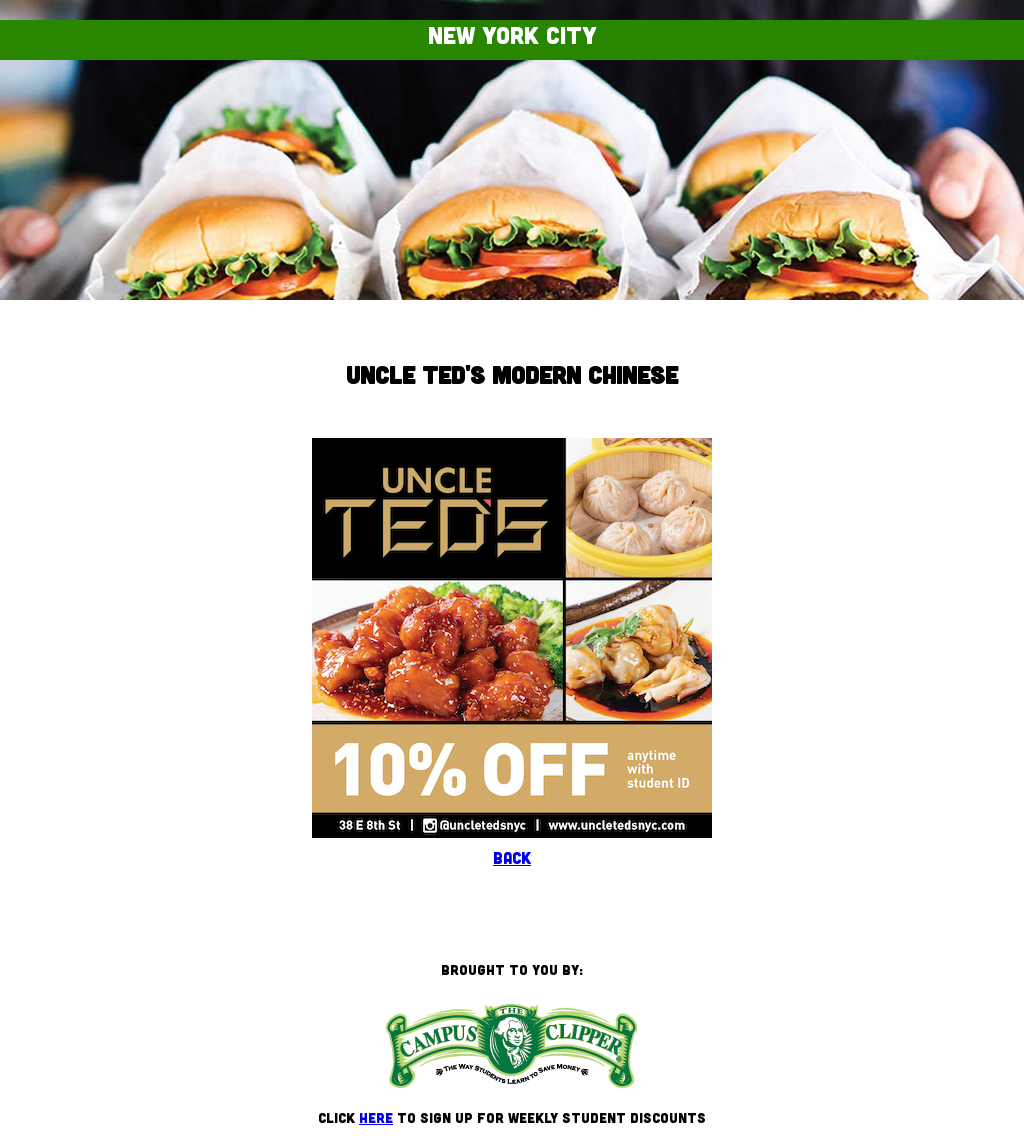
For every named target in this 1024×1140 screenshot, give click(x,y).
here (376, 1117)
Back (512, 857)
